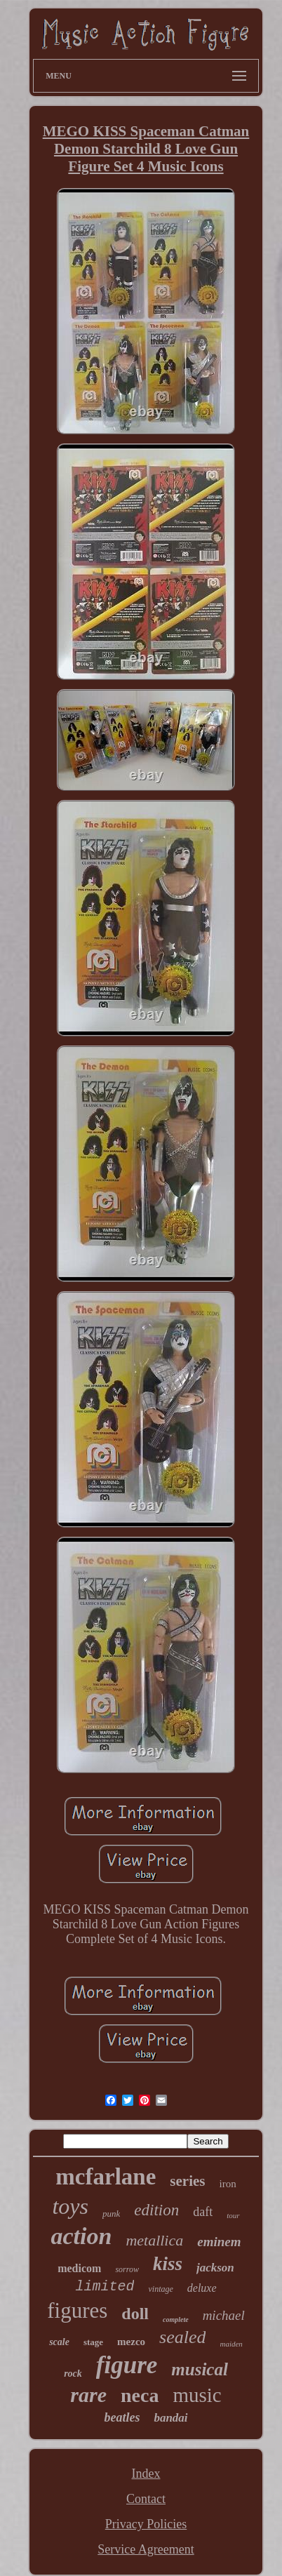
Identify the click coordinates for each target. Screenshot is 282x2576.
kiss (167, 2263)
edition (156, 2210)
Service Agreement (146, 2549)
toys (70, 2206)
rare (88, 2394)
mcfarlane (105, 2176)
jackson (215, 2267)
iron (227, 2183)
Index (146, 2474)
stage (93, 2342)
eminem (219, 2241)
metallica (154, 2240)
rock (73, 2373)
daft (203, 2212)
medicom (79, 2268)
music (197, 2395)
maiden (231, 2344)
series (187, 2181)
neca (140, 2395)
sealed (182, 2337)
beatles (122, 2417)
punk (111, 2213)
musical (199, 2369)
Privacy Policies (146, 2524)
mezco (131, 2341)
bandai (170, 2417)
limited (104, 2286)
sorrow (127, 2269)
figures (77, 2310)
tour (233, 2215)
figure (127, 2365)
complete (176, 2319)
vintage (160, 2289)
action (81, 2236)
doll (135, 2313)
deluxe (202, 2288)
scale (59, 2342)
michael (224, 2315)
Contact (146, 2499)
